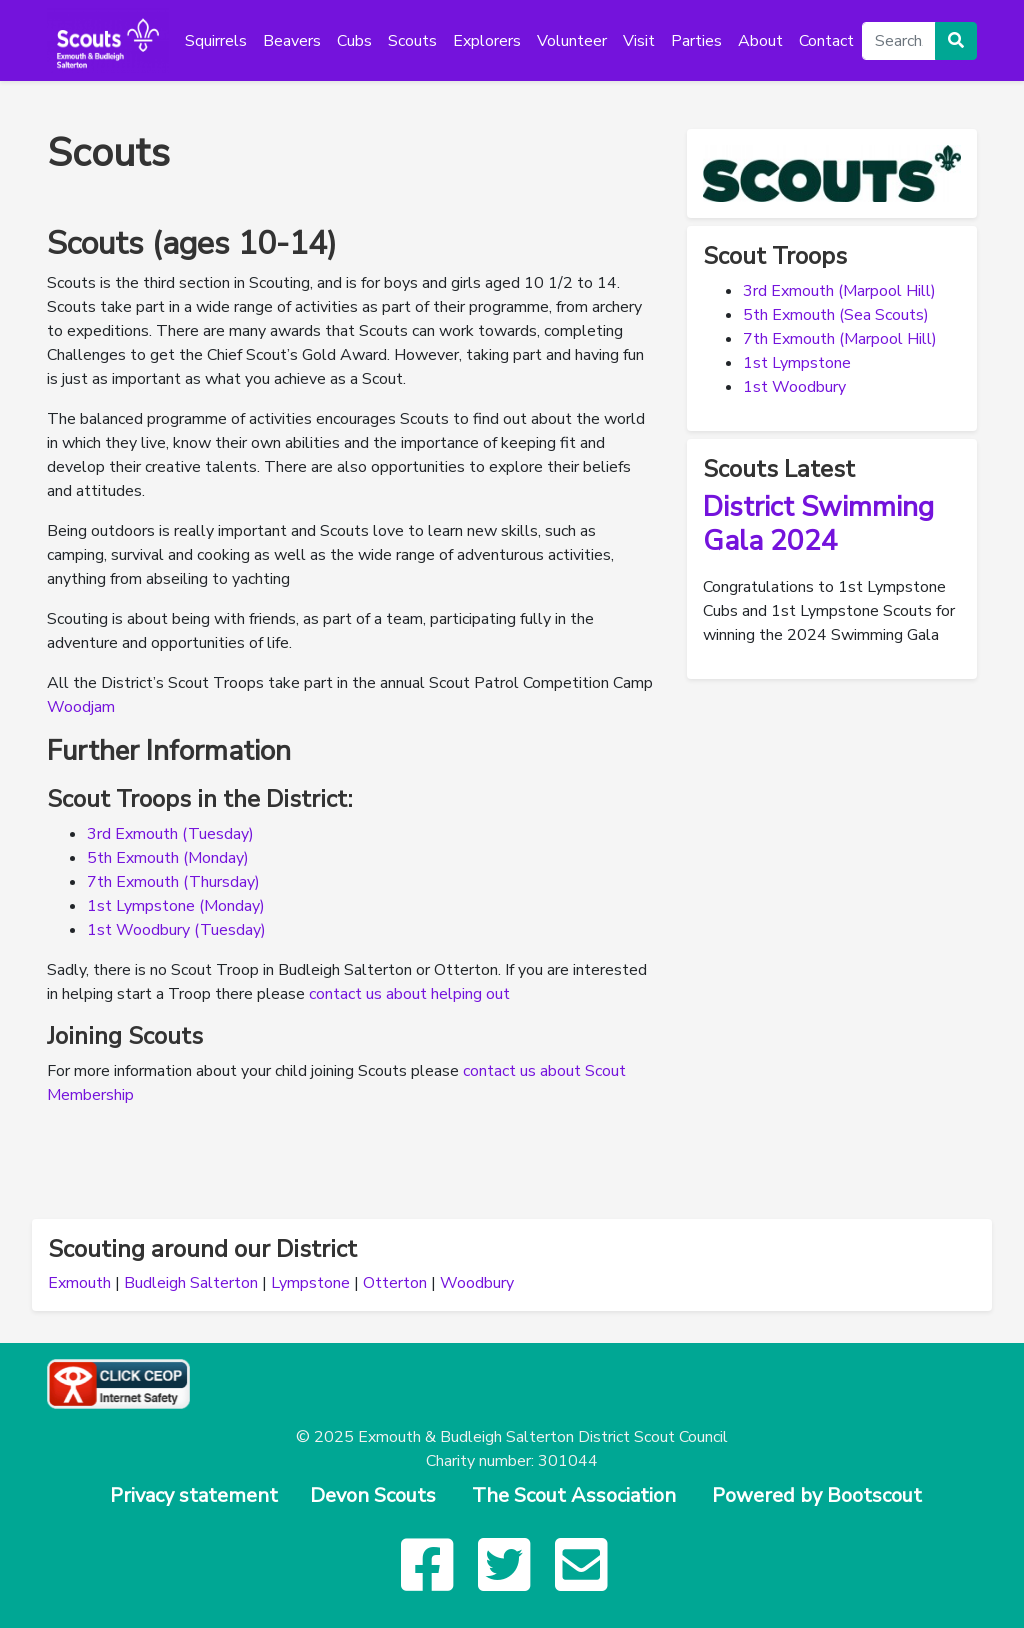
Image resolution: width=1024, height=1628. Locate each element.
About (760, 41)
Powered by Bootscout (817, 1495)
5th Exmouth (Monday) (168, 858)
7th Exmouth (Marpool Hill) (840, 339)
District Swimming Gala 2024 (818, 524)
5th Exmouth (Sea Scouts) (836, 315)
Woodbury (477, 1283)
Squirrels (216, 41)
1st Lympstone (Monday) (176, 906)
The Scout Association (574, 1495)
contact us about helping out (409, 994)
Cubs (354, 41)
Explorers (487, 41)
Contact (826, 41)
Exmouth (79, 1283)
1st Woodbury (794, 387)
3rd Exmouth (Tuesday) (170, 834)
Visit (639, 41)
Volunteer (572, 41)
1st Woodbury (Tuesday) (176, 930)
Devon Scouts (373, 1495)
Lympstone (310, 1283)
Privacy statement (194, 1495)
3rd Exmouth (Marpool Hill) (839, 291)
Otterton (395, 1283)
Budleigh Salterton (191, 1283)
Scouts (412, 41)
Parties (696, 41)
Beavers (292, 41)
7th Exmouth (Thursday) (173, 882)
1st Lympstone (797, 363)
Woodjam (81, 707)
